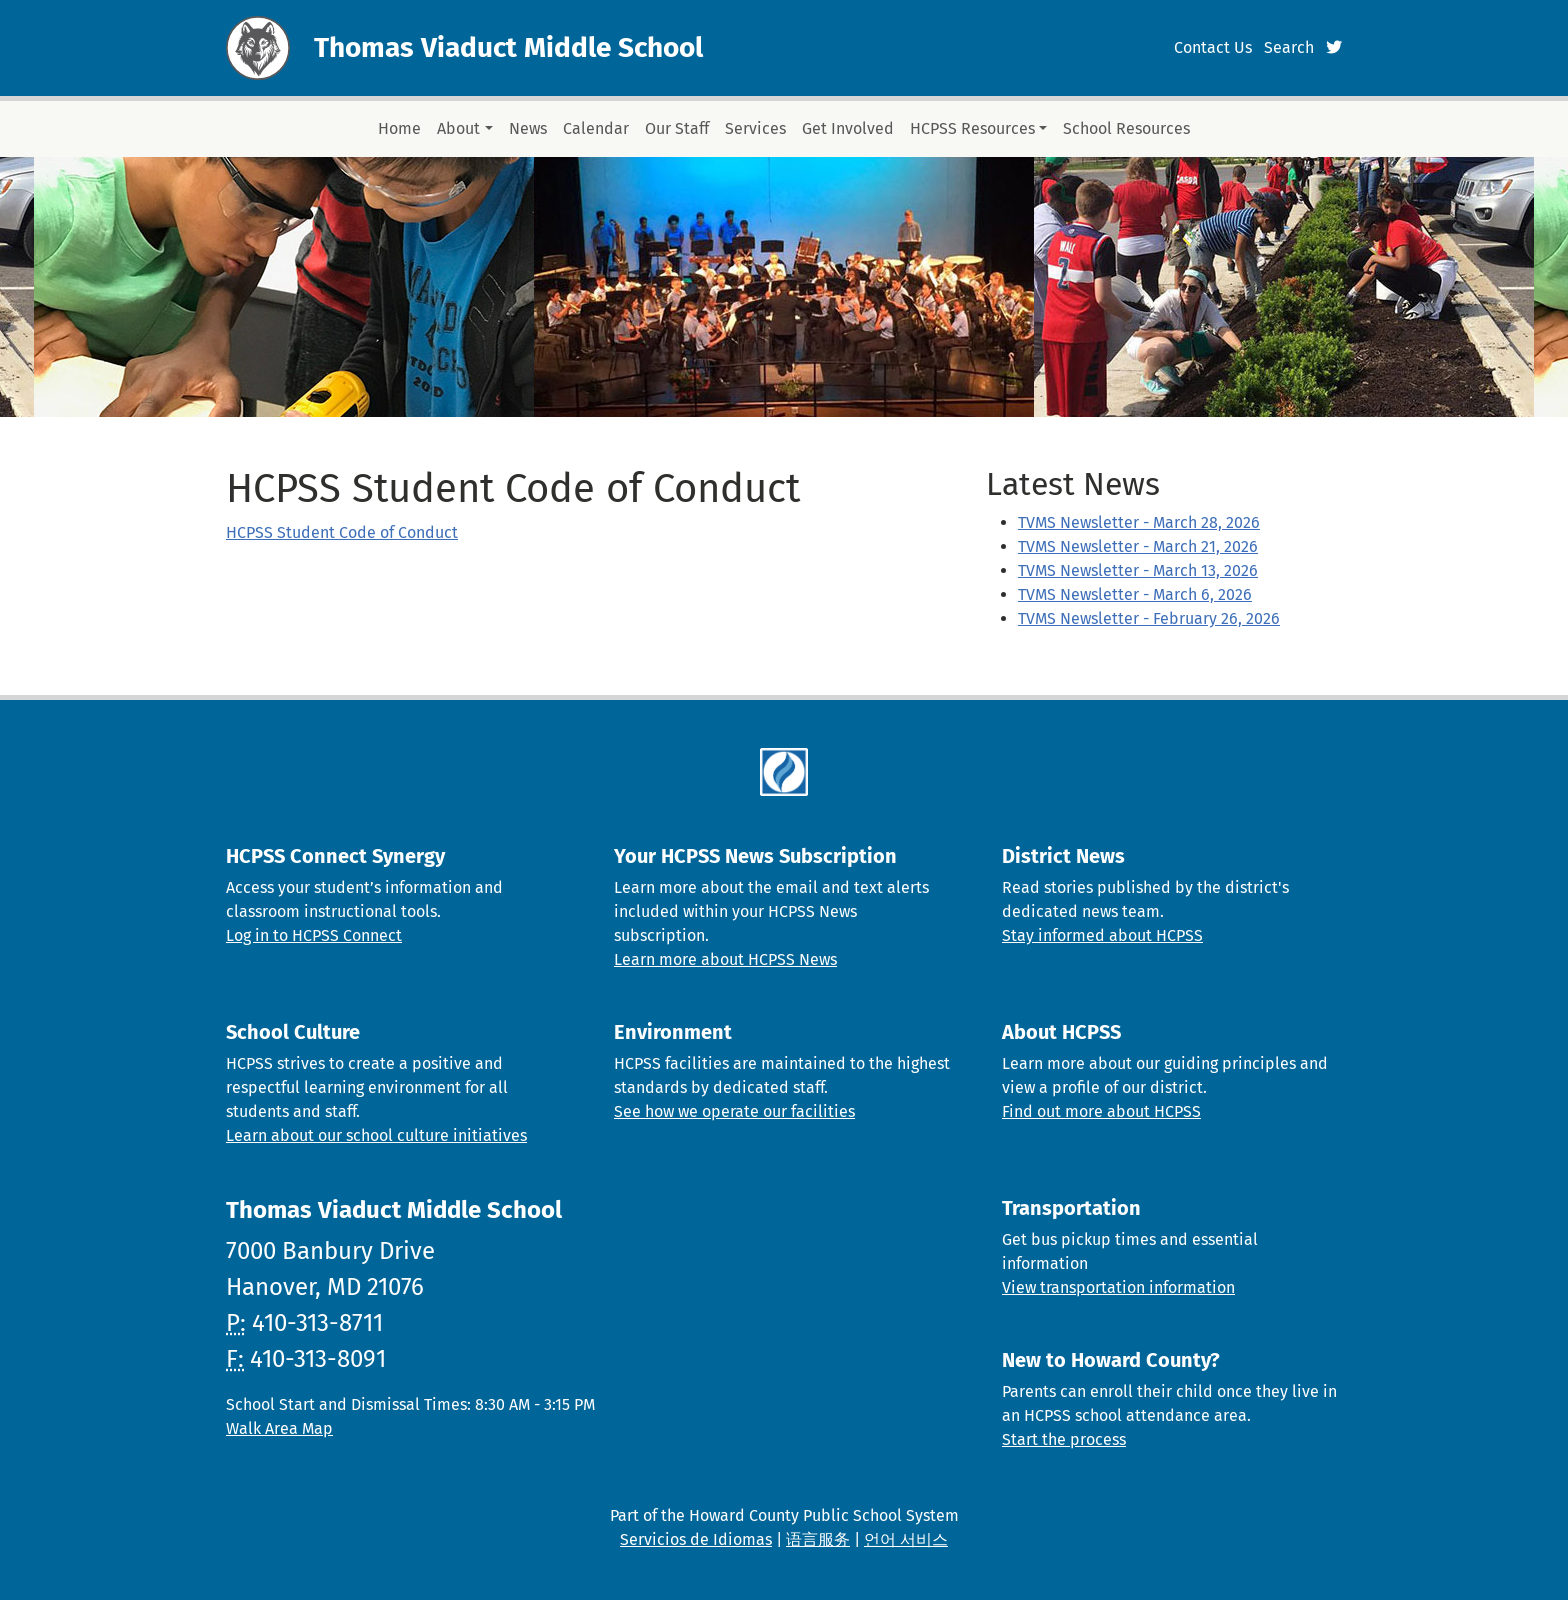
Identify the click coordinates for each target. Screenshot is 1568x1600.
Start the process (1064, 1439)
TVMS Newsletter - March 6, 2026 (1135, 594)
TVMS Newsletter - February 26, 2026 (1149, 618)
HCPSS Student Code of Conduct (342, 532)
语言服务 (818, 1539)
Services (755, 128)
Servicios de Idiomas (696, 1539)
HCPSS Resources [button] (972, 128)
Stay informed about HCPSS (1102, 935)
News (528, 128)
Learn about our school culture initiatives (376, 1135)
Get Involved (848, 128)
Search (1289, 47)
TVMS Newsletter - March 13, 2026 (1138, 570)
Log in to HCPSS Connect (314, 935)
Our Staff (677, 128)
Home (399, 128)
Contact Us (1213, 47)
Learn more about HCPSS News (725, 959)
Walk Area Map (279, 1428)
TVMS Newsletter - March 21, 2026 (1138, 546)
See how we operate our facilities (734, 1111)
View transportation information (1118, 1287)
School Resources (1126, 128)
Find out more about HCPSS (1101, 1111)
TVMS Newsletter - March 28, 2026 (1139, 522)
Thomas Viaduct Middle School (508, 47)
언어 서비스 (906, 1539)
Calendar (596, 128)
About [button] (458, 128)
